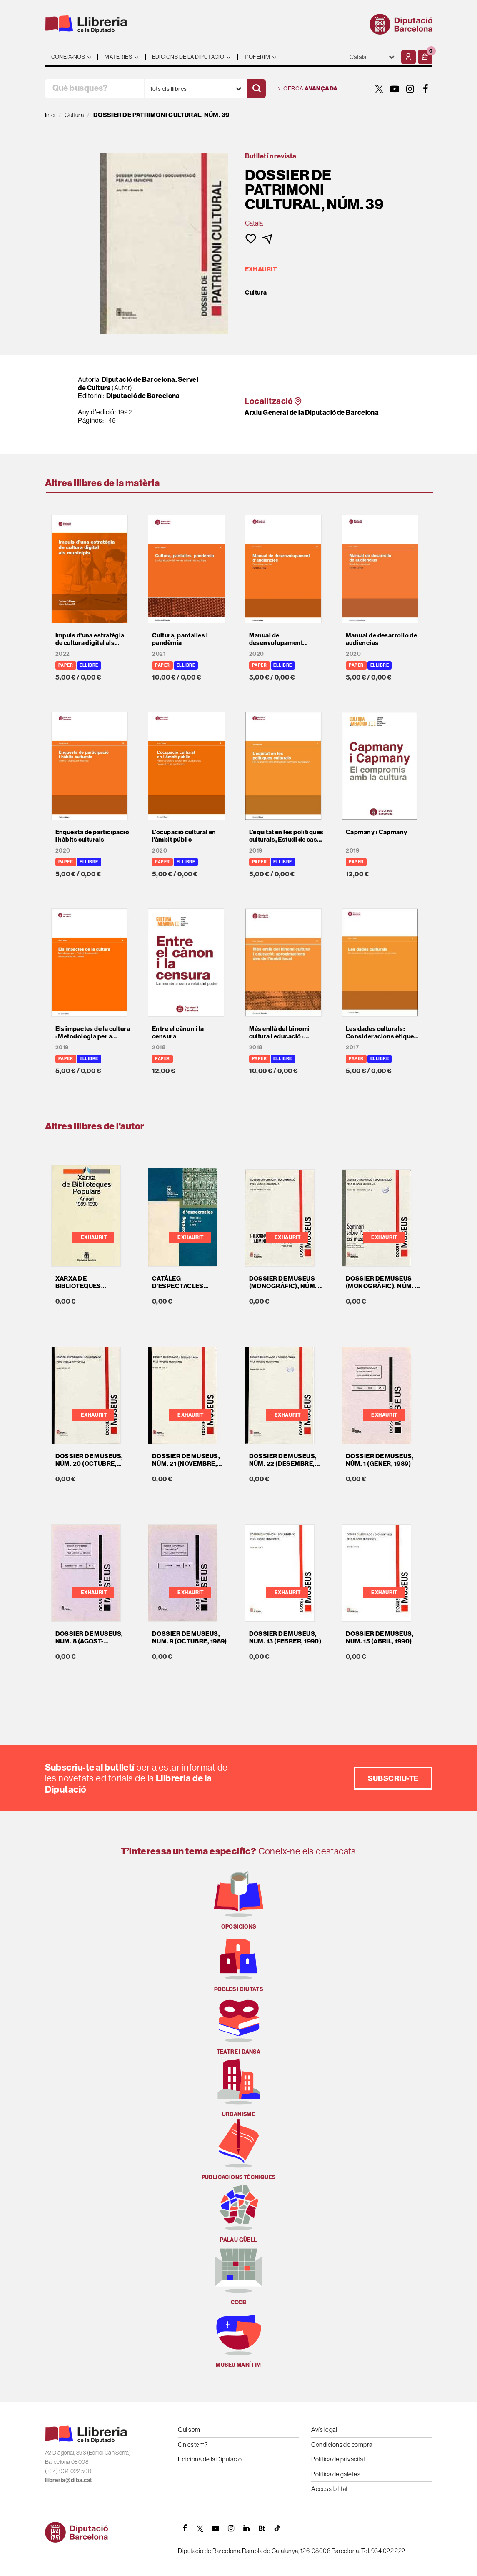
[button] (425, 57)
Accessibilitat (329, 2489)
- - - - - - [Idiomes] (372, 57)
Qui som (189, 2429)
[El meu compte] (408, 57)
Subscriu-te (393, 1778)
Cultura (256, 292)
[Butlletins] (261, 2528)
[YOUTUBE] (395, 88)
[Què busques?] (94, 88)
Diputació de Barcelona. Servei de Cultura (138, 383)
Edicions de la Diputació (210, 2459)
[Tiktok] (277, 2528)
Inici (50, 115)
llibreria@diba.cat (68, 2480)
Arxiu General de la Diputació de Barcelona (312, 412)
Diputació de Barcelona (143, 395)
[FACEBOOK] (425, 88)
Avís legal (324, 2429)
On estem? (192, 2444)
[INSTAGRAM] (410, 88)
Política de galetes (335, 2474)
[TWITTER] (379, 88)
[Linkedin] (246, 2528)
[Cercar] (256, 88)
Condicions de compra (341, 2444)
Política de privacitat (338, 2459)
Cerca (308, 89)
